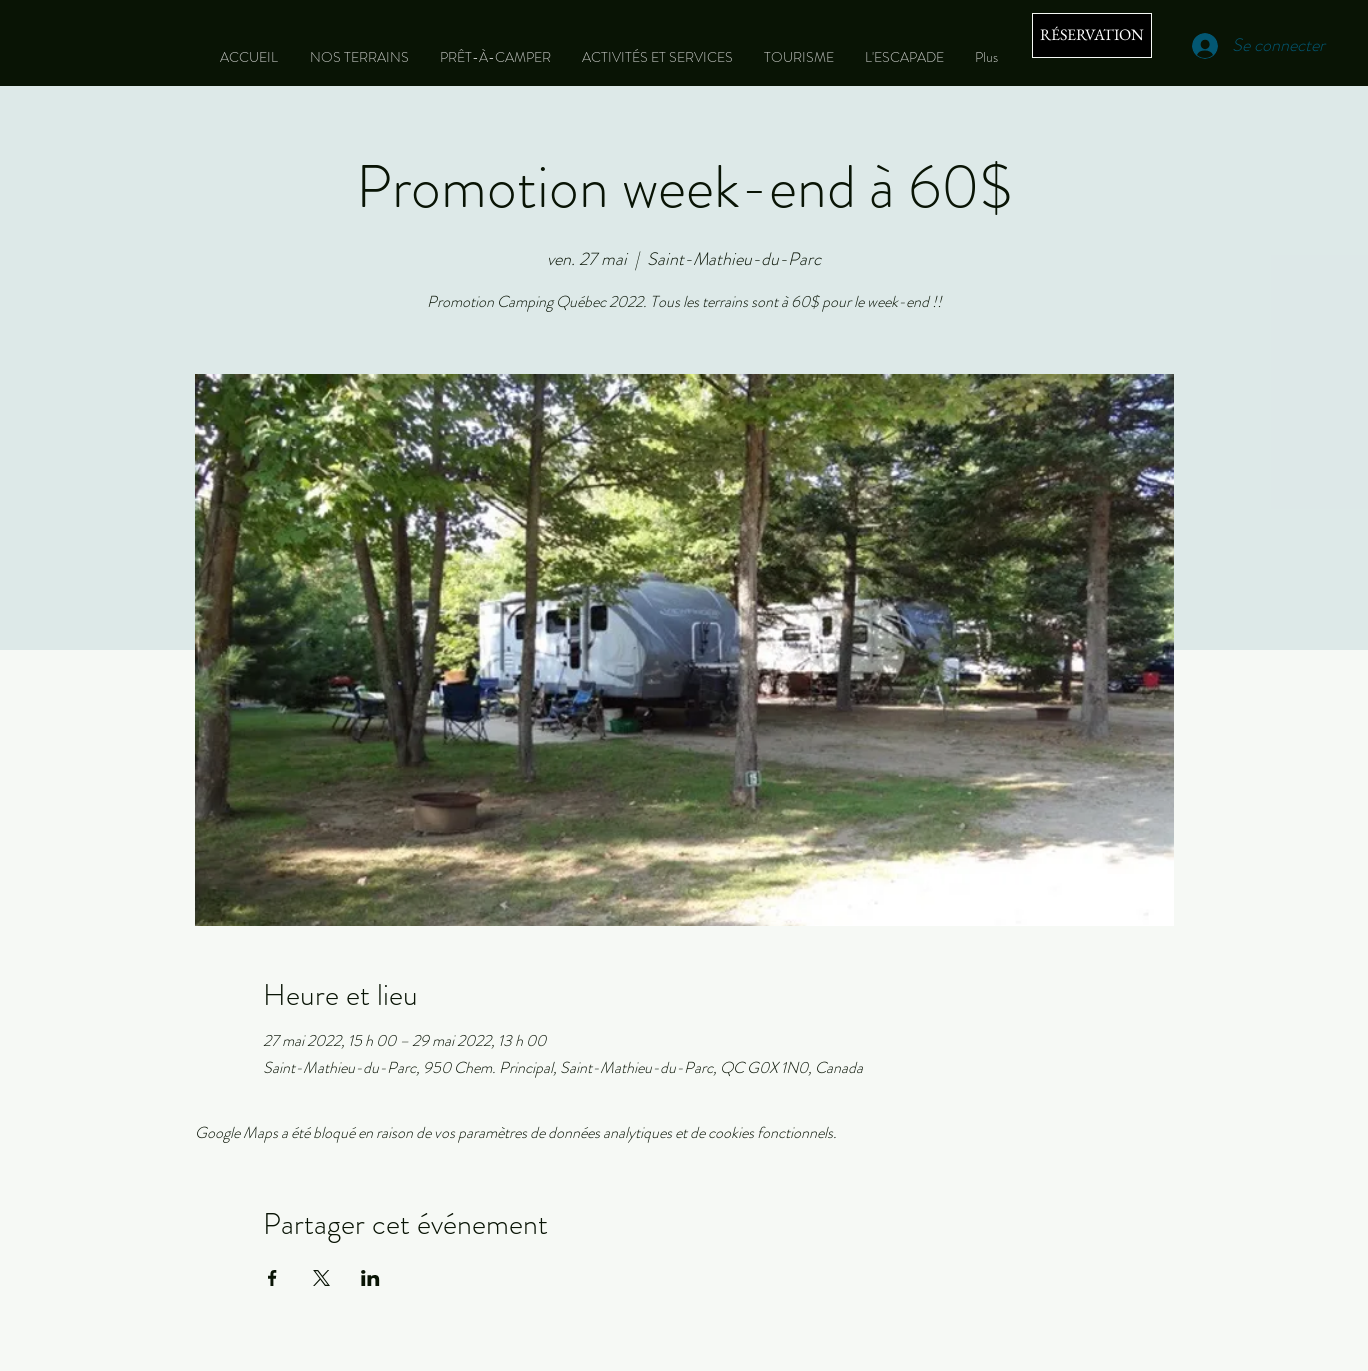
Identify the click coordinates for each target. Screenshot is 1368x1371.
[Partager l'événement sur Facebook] (272, 1278)
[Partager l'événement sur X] (321, 1278)
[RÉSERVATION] (1092, 35)
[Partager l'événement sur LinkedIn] (370, 1278)
